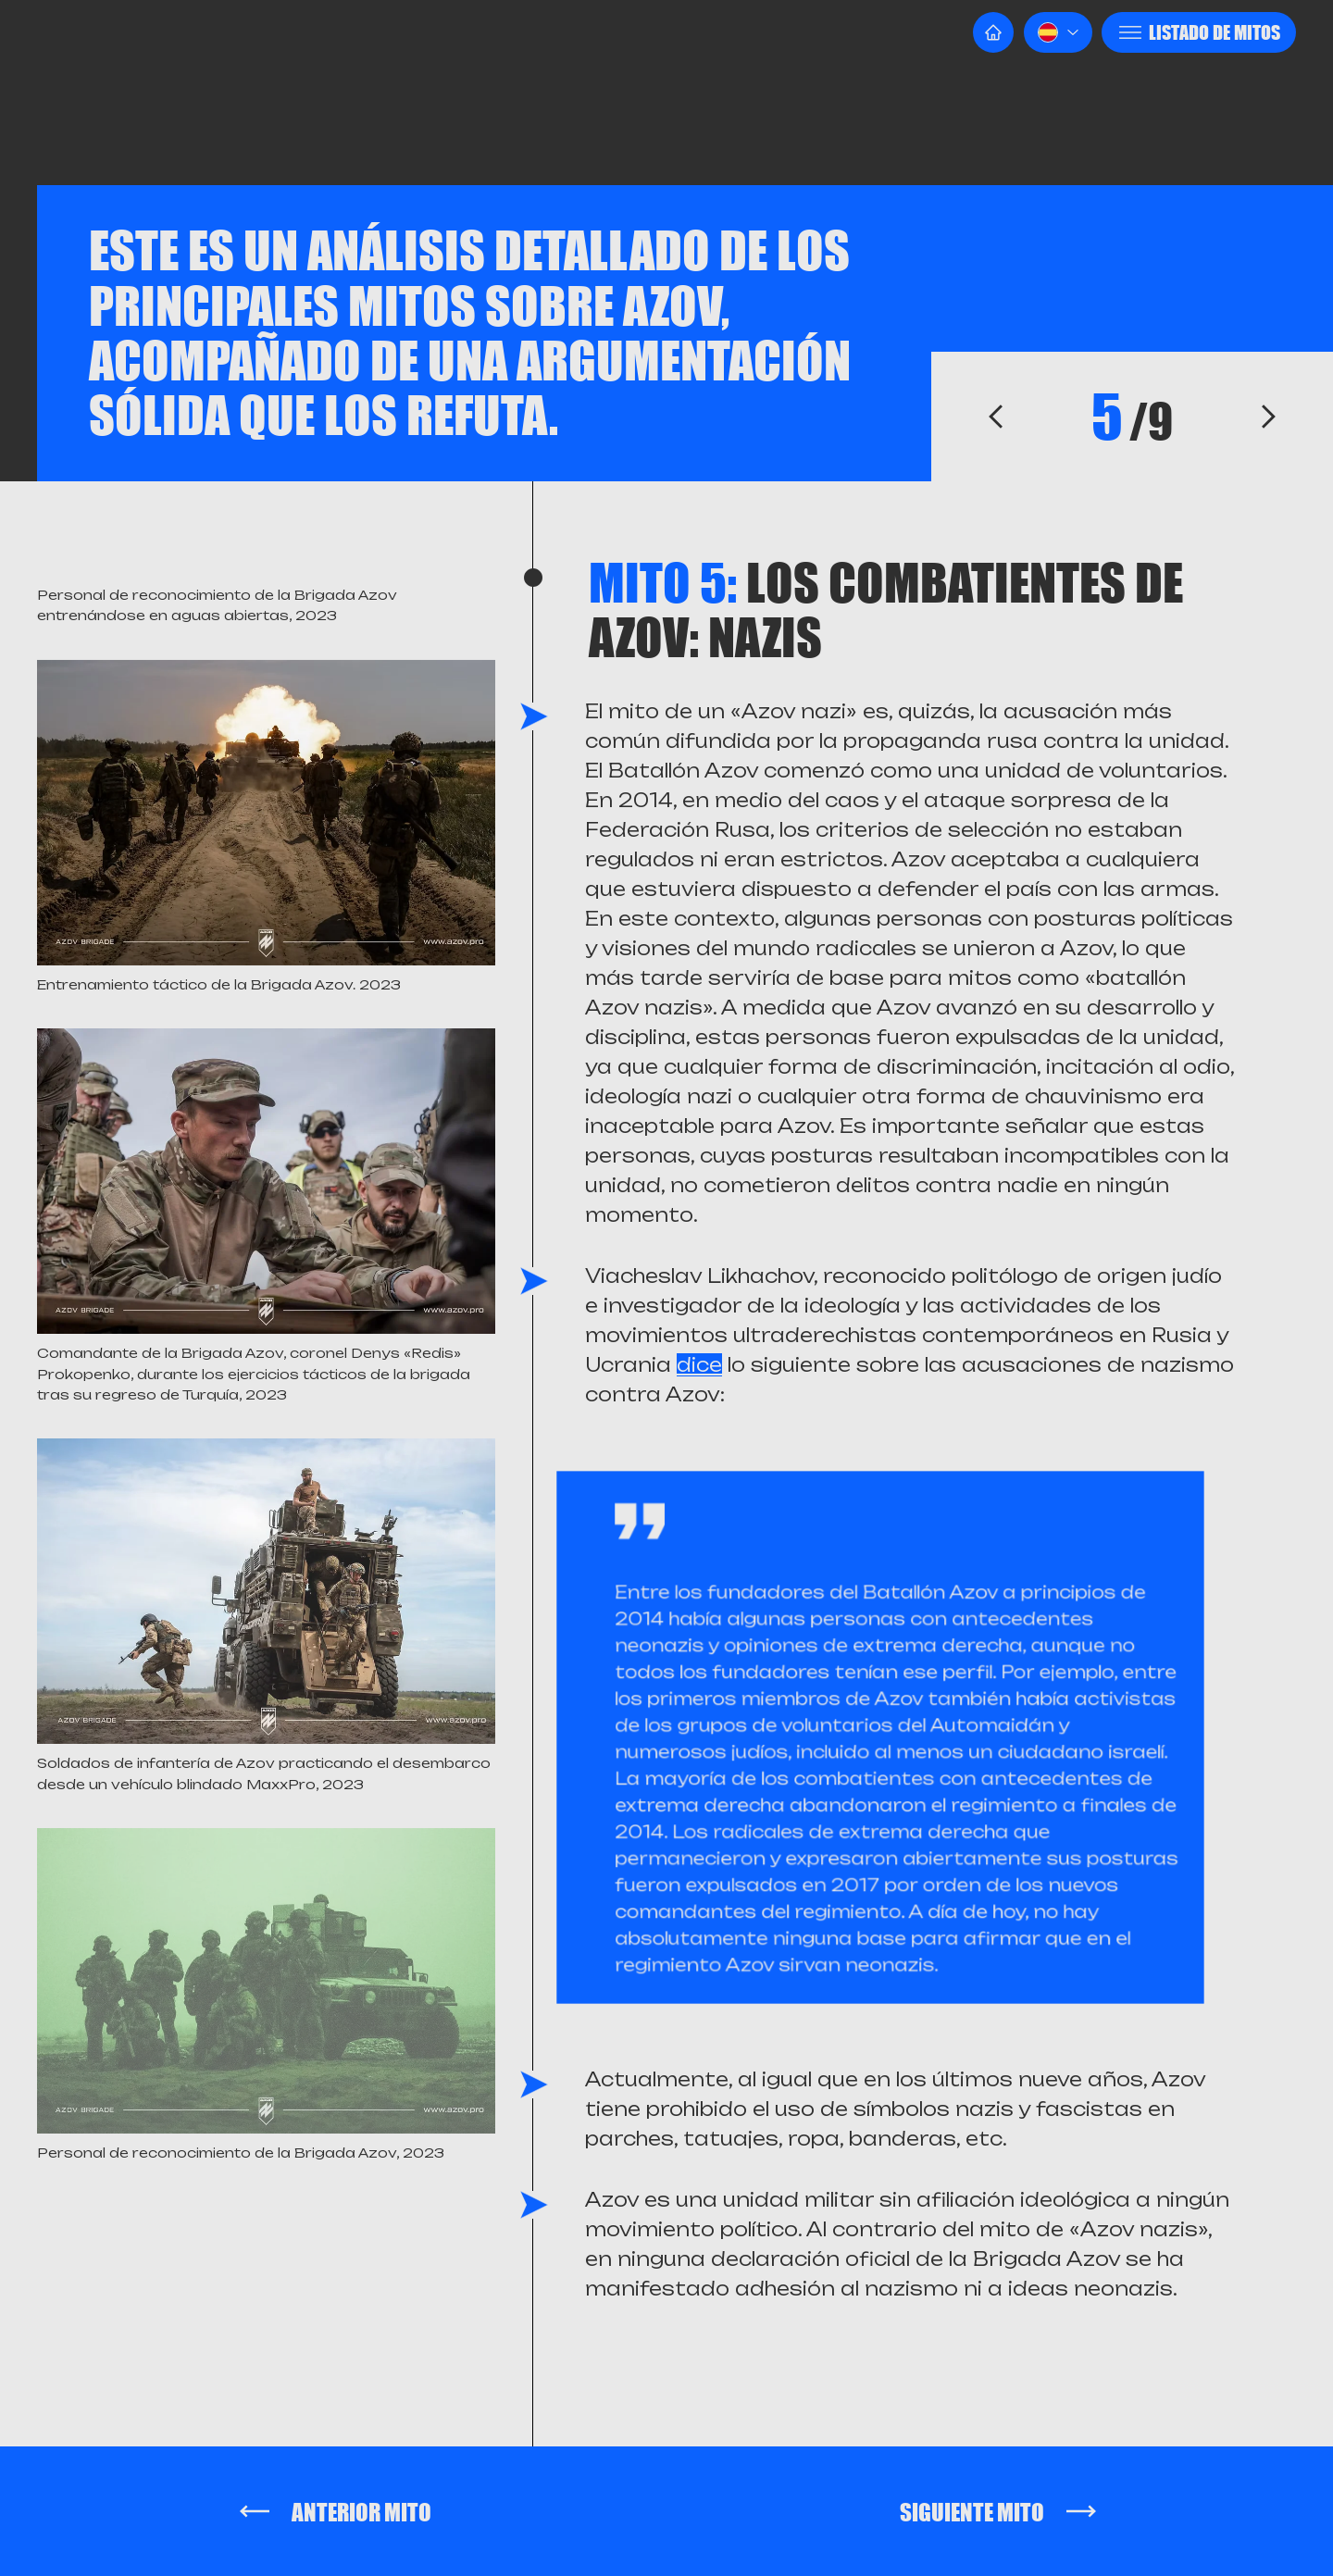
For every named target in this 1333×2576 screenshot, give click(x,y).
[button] (1058, 32)
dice (699, 1364)
